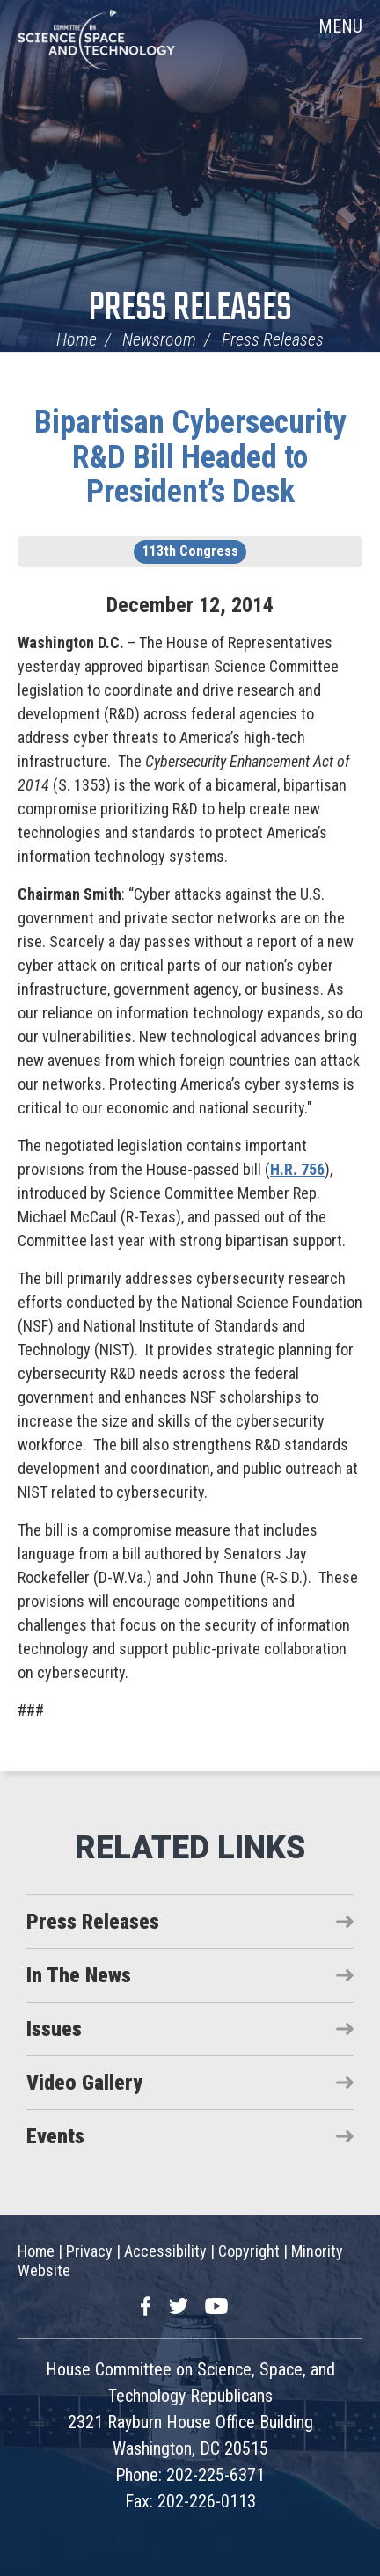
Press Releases (190, 309)
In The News (78, 1975)
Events (55, 2136)
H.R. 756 (297, 1169)
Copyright (249, 2251)
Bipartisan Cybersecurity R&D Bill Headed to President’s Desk (190, 457)
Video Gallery (84, 2082)
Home (76, 339)
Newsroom (159, 339)
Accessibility (165, 2251)
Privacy (89, 2251)
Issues (54, 2029)
